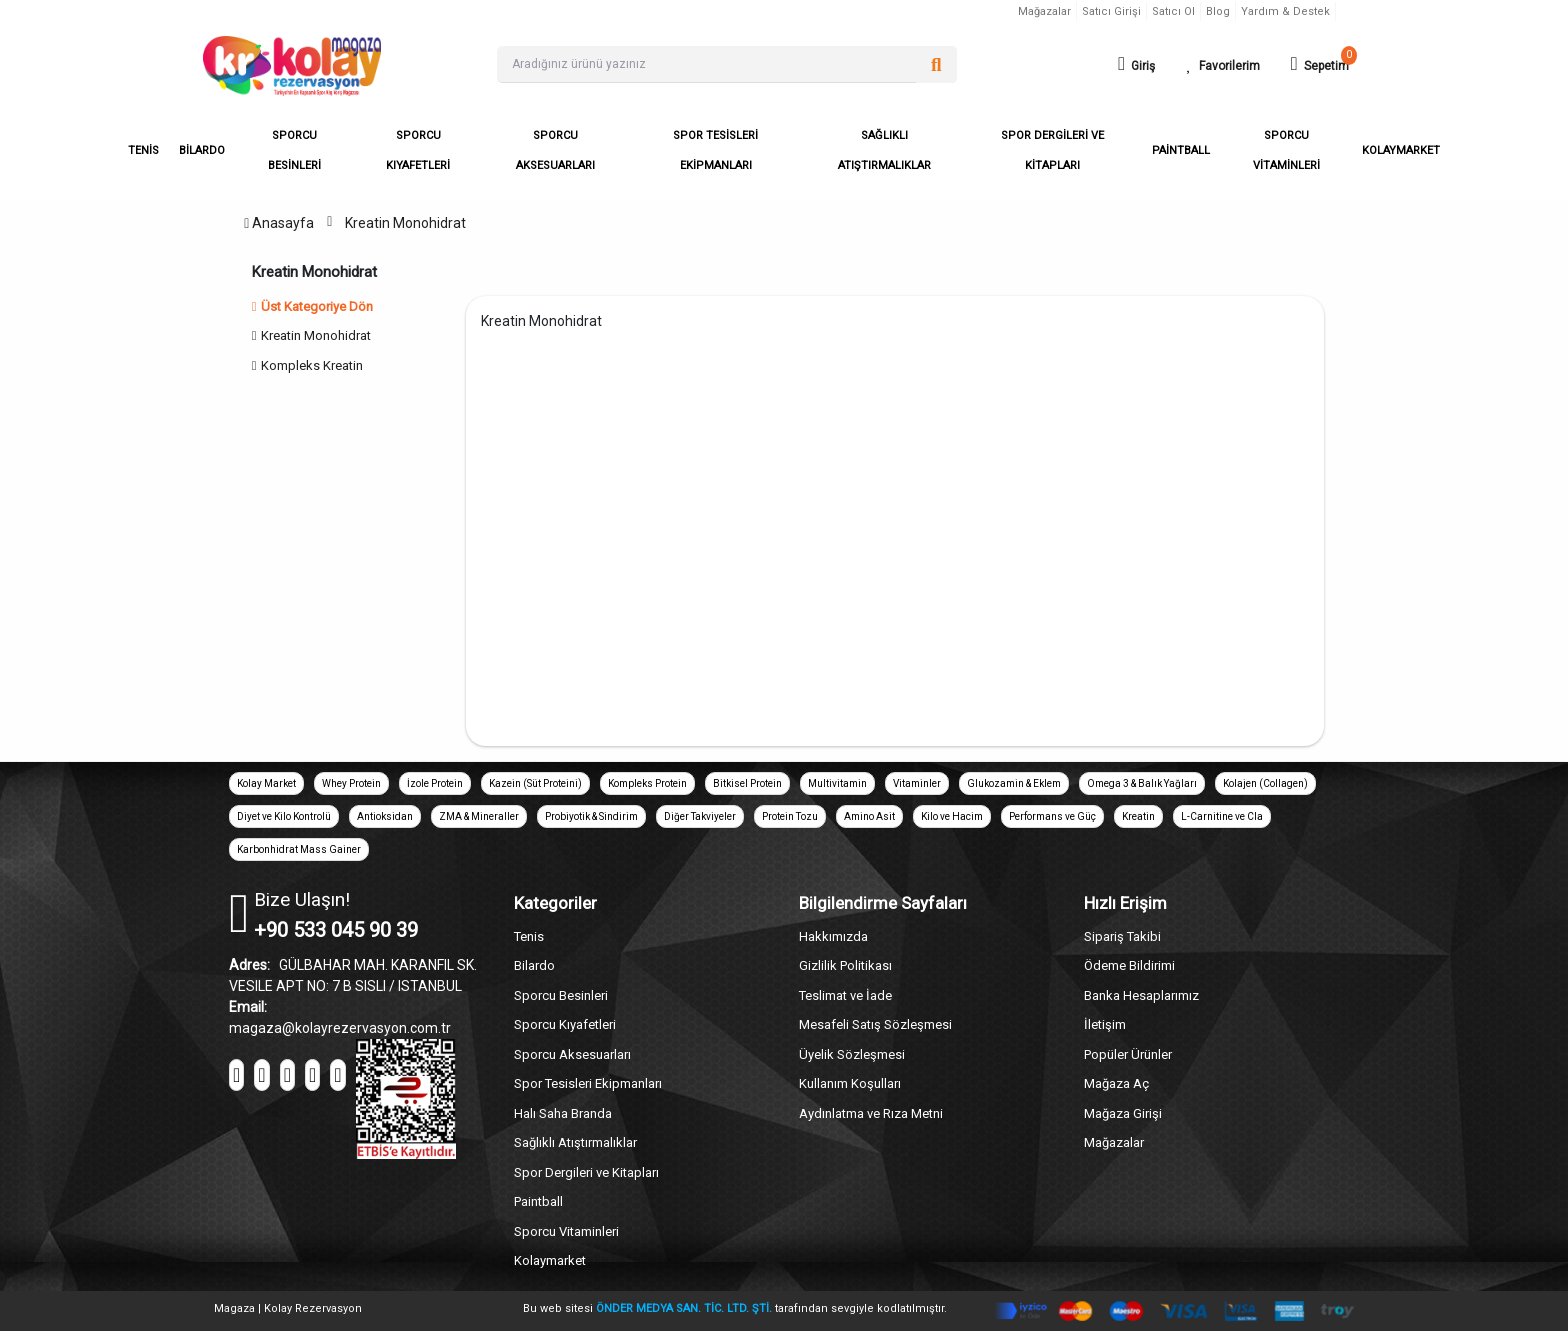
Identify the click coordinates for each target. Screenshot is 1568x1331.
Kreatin (1138, 816)
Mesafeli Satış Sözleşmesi (875, 1024)
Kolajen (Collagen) (1265, 783)
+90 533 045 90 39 (336, 930)
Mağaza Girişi (1123, 1113)
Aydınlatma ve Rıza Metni (871, 1113)
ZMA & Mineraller (479, 816)
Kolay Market (266, 783)
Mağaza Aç (1116, 1083)
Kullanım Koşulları (850, 1083)
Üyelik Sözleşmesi (852, 1054)
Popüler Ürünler (1128, 1054)
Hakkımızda (833, 936)
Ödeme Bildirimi (1129, 965)
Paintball (538, 1201)
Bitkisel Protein (747, 783)
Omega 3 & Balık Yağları (1142, 783)
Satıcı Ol (1173, 11)
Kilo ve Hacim (952, 816)
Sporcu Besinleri (561, 995)
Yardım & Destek (1285, 11)
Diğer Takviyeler (700, 816)
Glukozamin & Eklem (1014, 783)
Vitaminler (917, 783)
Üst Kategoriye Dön (313, 306)
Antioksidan (385, 816)
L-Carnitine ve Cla (1222, 816)
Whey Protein (351, 783)
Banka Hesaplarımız (1141, 995)
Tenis (529, 936)
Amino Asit (869, 816)
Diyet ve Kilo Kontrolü (284, 816)
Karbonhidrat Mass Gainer (299, 849)
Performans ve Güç (1052, 816)
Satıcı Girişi (1111, 11)
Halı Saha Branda (563, 1113)
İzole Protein (435, 783)
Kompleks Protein (647, 783)
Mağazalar (1044, 11)
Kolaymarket (550, 1260)
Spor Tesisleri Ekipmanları (588, 1083)
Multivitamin (837, 783)
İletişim (1105, 1024)
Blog (1218, 11)
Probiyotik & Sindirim (591, 816)
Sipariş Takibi (1122, 936)
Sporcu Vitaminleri (566, 1231)
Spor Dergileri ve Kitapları (586, 1172)
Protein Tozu (790, 816)
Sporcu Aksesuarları (572, 1054)
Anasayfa (279, 223)
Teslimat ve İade (845, 995)
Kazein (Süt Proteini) (535, 783)
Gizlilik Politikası (845, 965)
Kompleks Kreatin (312, 365)
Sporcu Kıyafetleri (565, 1024)
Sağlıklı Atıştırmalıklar (575, 1142)
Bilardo (534, 965)
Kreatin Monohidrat (405, 223)
